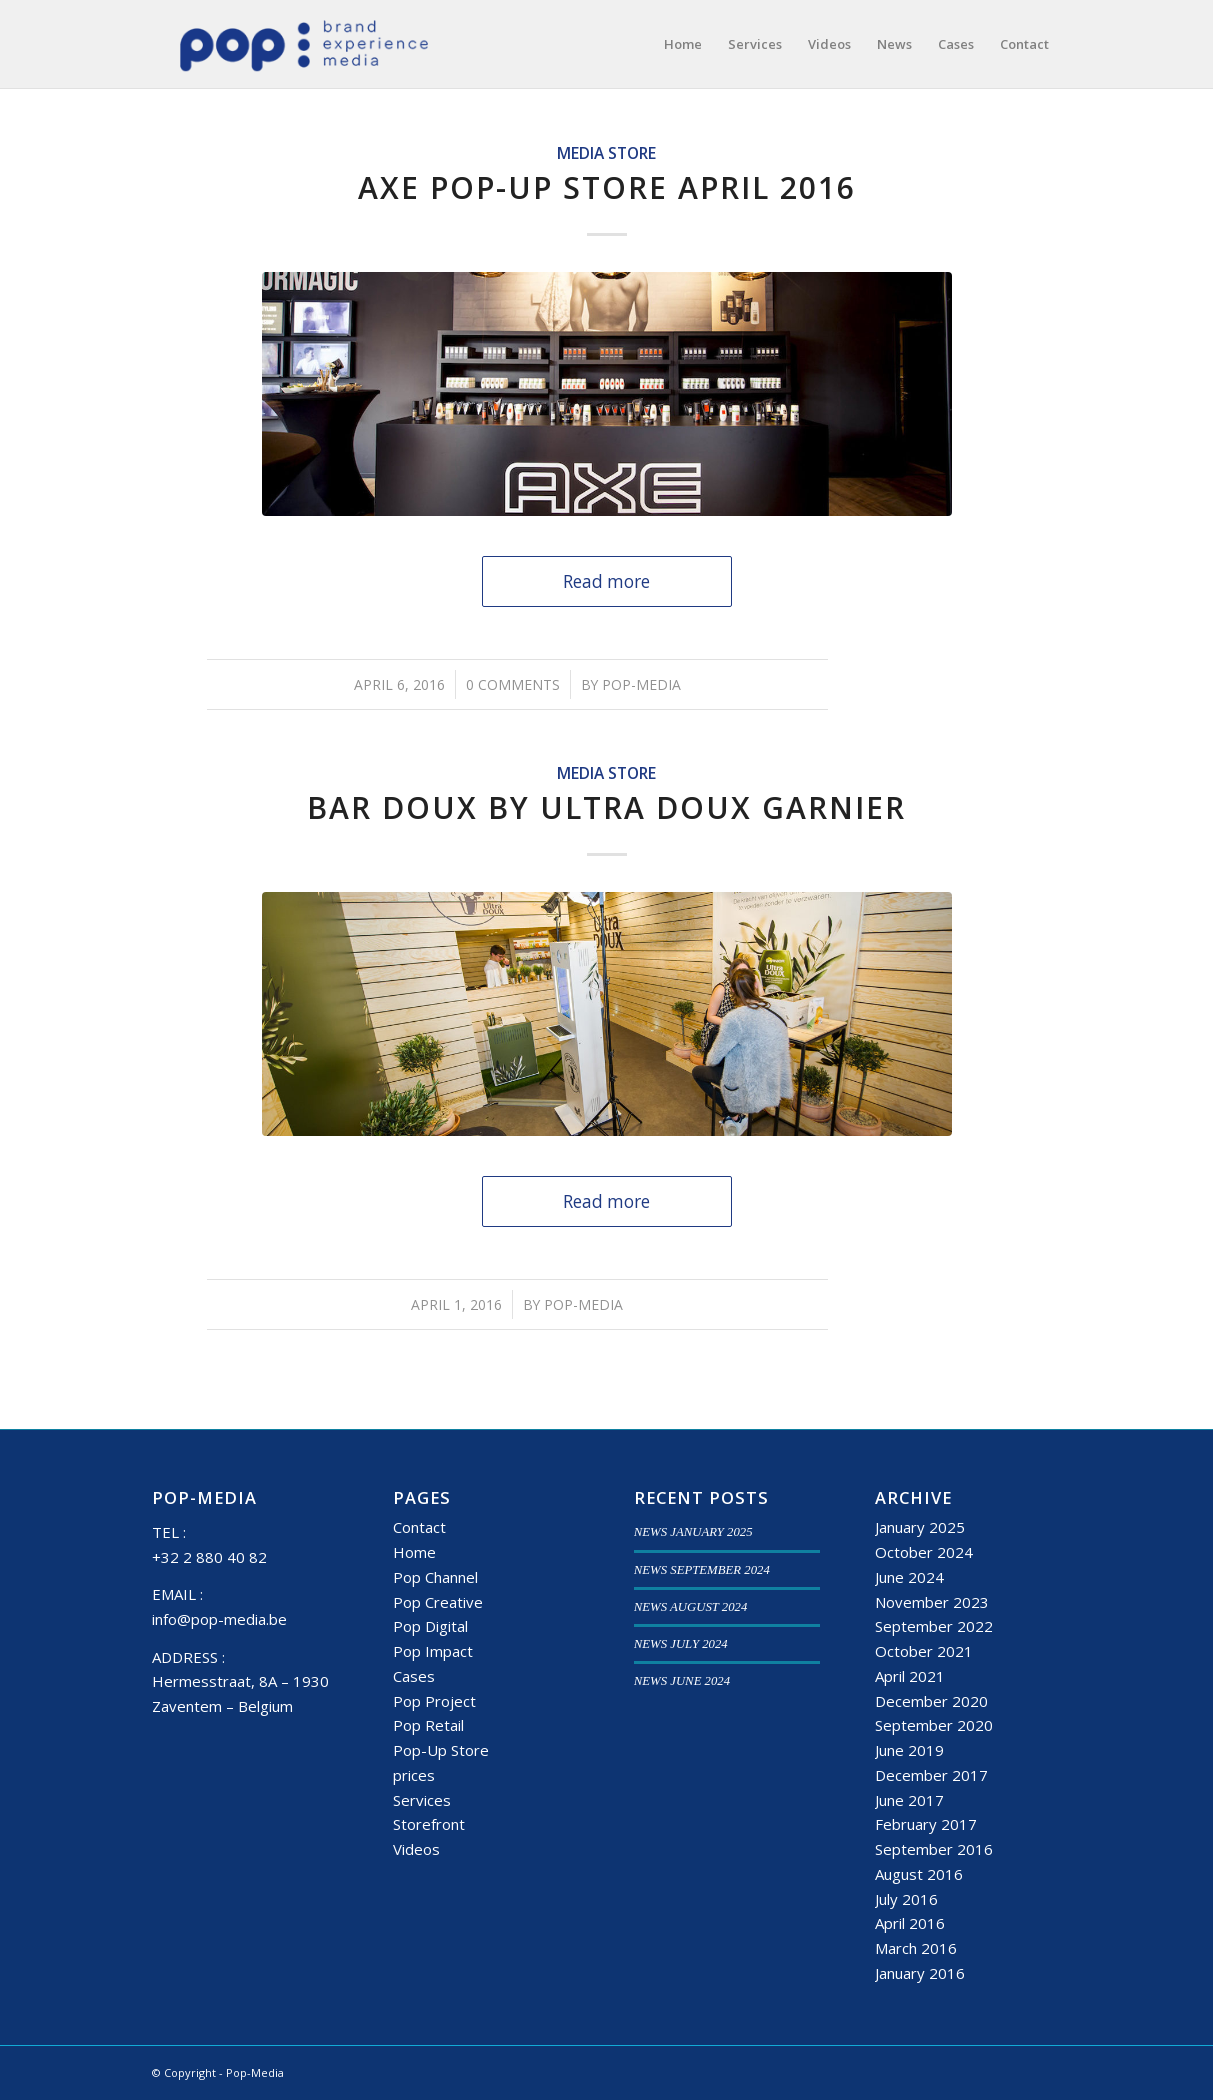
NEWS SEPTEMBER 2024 (702, 1570)
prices (414, 1775)
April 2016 (910, 1923)
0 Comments (513, 684)
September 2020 (934, 1725)
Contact (419, 1527)
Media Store (606, 153)
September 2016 (934, 1849)
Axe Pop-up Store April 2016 (607, 187)
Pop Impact (433, 1651)
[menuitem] (683, 44)
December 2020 (931, 1701)
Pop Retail (428, 1725)
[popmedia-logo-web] (303, 44)
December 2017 (931, 1775)
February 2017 (926, 1824)
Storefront (429, 1824)
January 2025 (920, 1527)
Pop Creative (438, 1602)
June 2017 (909, 1800)
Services (422, 1800)
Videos (416, 1849)
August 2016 (919, 1874)
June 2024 (909, 1577)
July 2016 (906, 1899)
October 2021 (924, 1651)
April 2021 (910, 1676)
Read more (606, 581)
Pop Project (434, 1701)
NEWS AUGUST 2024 (691, 1607)
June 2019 (909, 1750)
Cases (414, 1676)
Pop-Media (641, 684)
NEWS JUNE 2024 (682, 1681)
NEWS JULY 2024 (681, 1644)
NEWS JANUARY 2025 (693, 1532)
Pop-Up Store (441, 1750)
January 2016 (920, 1973)
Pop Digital (430, 1626)
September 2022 (934, 1626)
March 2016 (916, 1948)
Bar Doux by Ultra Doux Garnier (606, 807)
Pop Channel (435, 1577)
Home (414, 1552)
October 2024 (924, 1552)
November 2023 (932, 1602)
